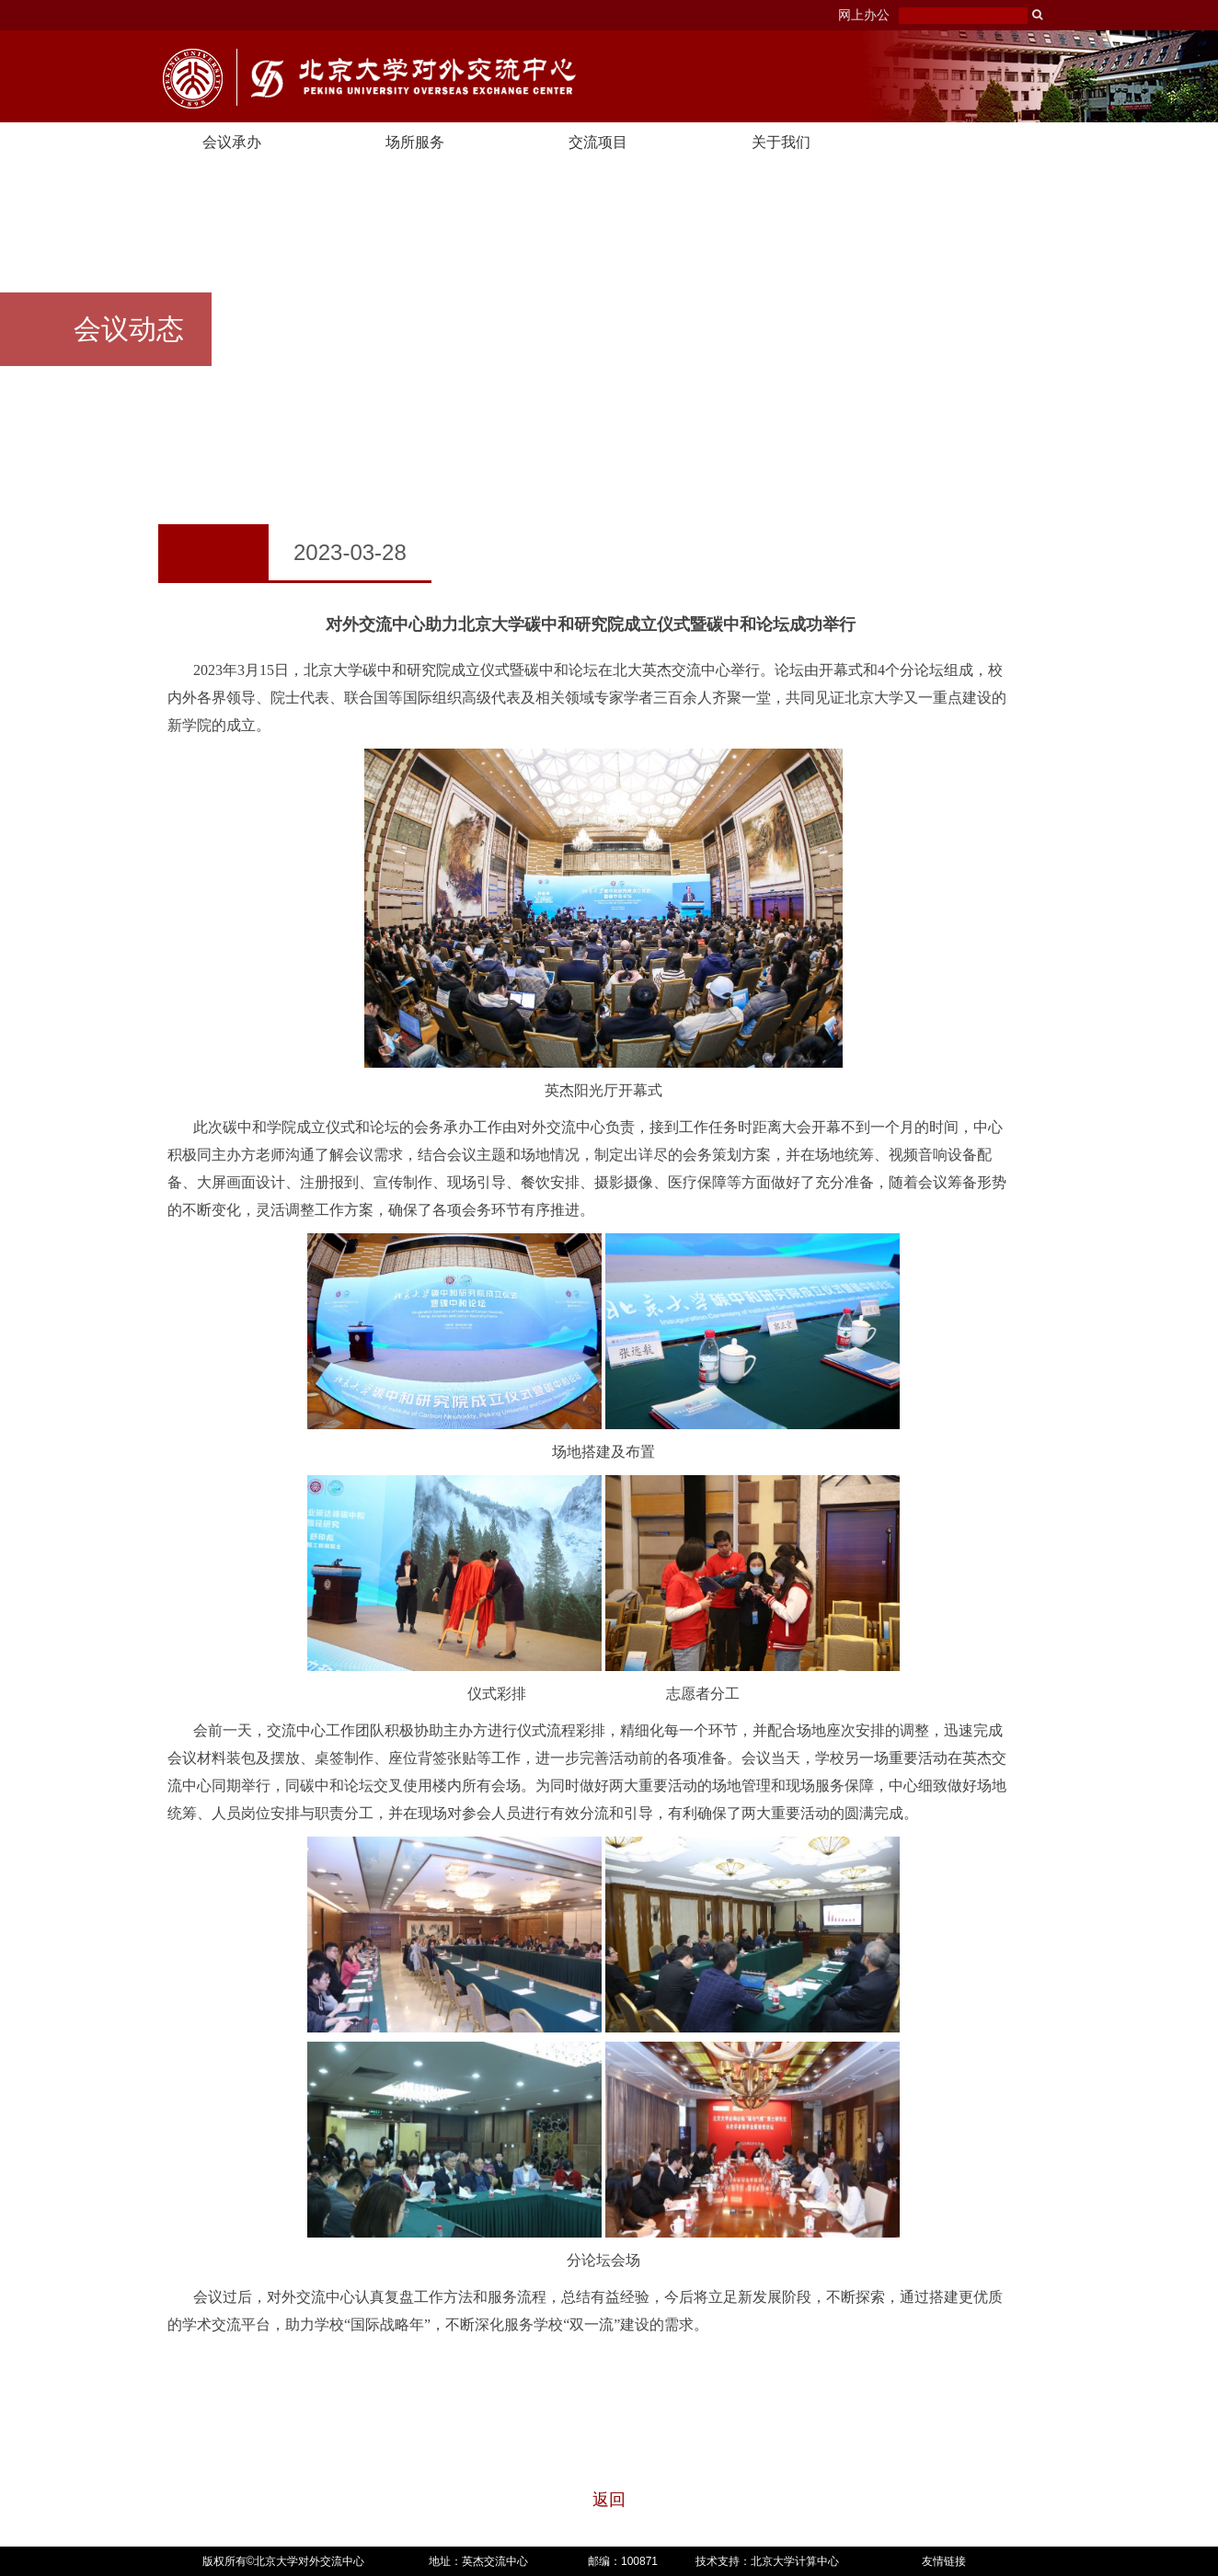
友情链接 (944, 2561)
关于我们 (781, 142)
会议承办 (231, 142)
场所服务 (414, 142)
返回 (609, 2499)
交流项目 (598, 142)
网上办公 (864, 14)
